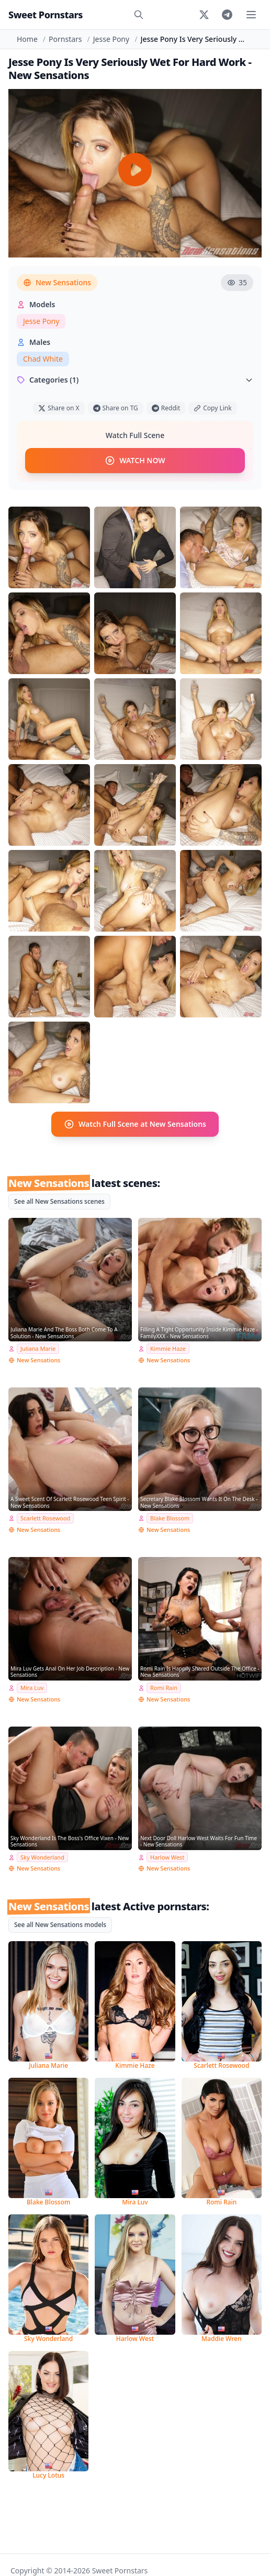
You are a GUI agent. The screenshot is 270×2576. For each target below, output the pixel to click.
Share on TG (115, 408)
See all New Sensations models (60, 1924)
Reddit (166, 408)
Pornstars (65, 39)
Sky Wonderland (42, 1857)
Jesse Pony (111, 39)
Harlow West (167, 1857)
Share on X (58, 408)
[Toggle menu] (251, 14)
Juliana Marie (37, 1348)
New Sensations (57, 282)
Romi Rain (163, 1688)
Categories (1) (135, 380)
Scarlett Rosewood (45, 1518)
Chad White (43, 359)
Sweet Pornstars (45, 14)
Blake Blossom (169, 1518)
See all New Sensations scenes (59, 1201)
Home (27, 39)
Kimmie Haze (168, 1348)
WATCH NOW (135, 460)
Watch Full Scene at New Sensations (135, 1124)
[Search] (138, 14)
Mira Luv (31, 1688)
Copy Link (212, 408)
